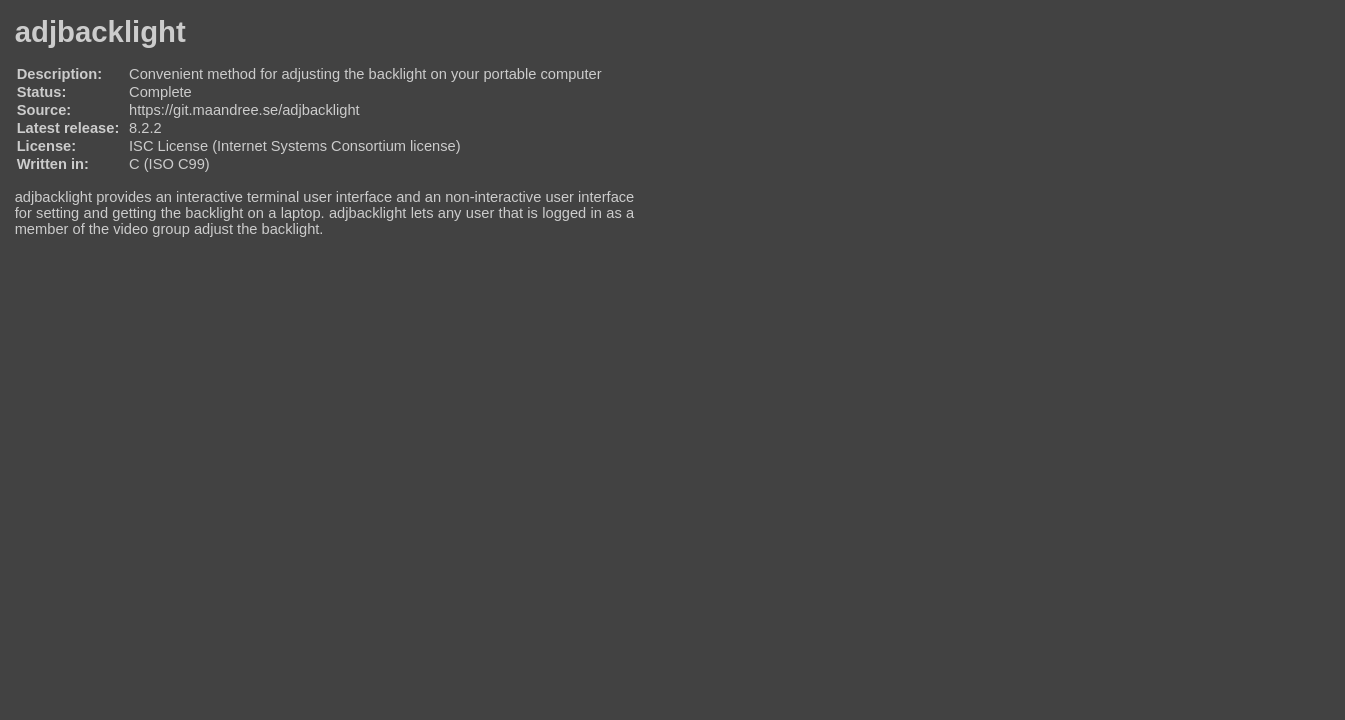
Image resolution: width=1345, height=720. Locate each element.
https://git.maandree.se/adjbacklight (244, 110)
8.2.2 (145, 128)
